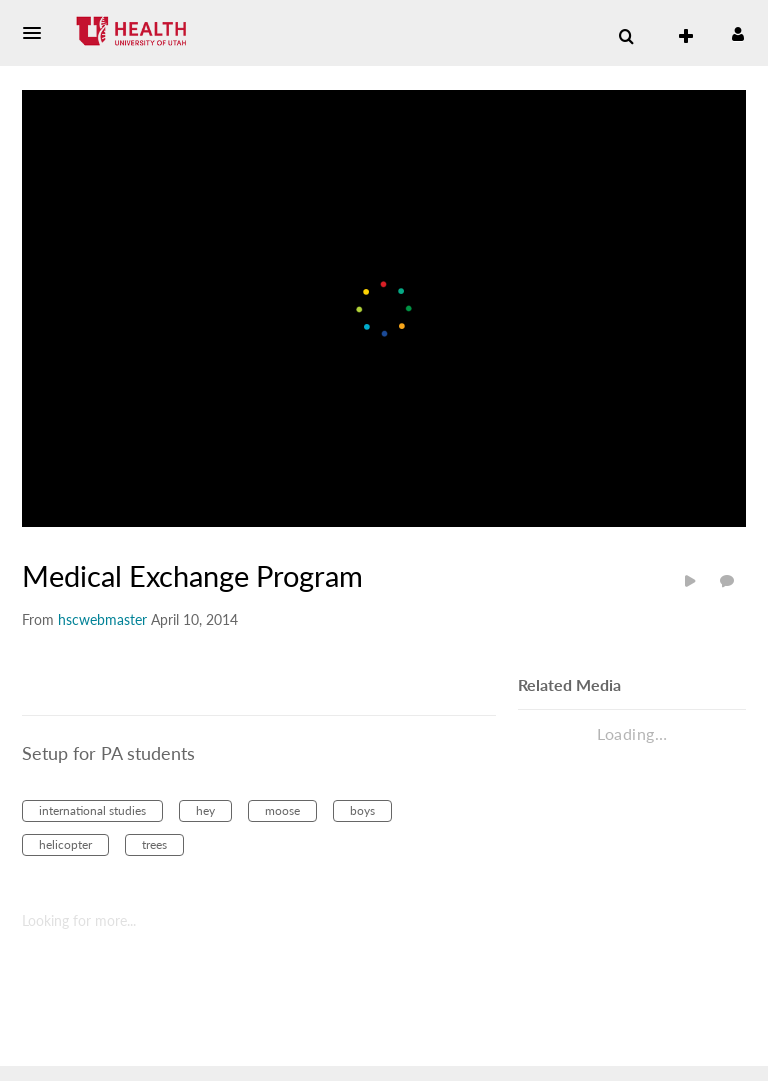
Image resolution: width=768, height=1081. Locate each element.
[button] (38, 33)
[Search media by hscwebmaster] (102, 619)
